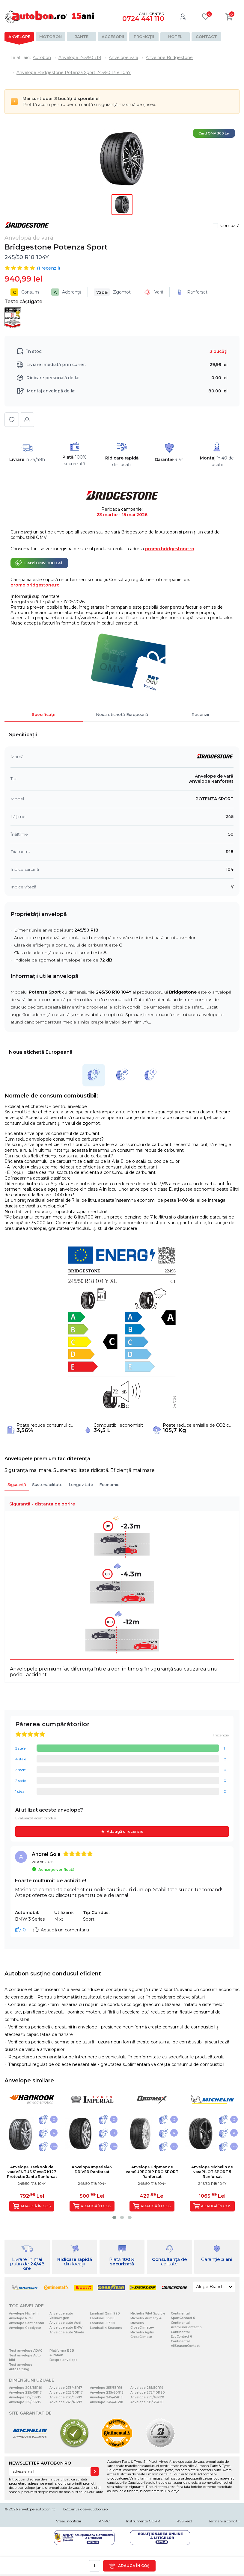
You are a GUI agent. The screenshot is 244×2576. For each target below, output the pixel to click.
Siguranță (16, 1484)
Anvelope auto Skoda (66, 2332)
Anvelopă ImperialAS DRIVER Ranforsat (92, 2169)
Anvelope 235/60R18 (106, 2392)
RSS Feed (184, 2521)
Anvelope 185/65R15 (25, 2402)
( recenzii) (48, 268)
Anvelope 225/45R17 (25, 2392)
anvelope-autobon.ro (37, 2509)
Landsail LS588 (102, 2318)
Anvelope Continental (26, 2323)
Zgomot (112, 292)
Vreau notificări (69, 2521)
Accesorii (113, 36)
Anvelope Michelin (24, 2313)
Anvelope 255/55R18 (106, 2388)
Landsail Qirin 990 (105, 2313)
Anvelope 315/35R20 (147, 2402)
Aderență (66, 292)
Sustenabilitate (47, 1484)
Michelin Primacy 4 (145, 2318)
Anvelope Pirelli (21, 2318)
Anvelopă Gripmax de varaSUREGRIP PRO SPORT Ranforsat (152, 2172)
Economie (109, 1484)
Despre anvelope (63, 2360)
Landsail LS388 (102, 2323)
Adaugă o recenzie (125, 1831)
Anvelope (19, 36)
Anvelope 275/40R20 (147, 2392)
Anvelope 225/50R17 (66, 2392)
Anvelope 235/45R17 (65, 2388)
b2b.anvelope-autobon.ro (85, 2509)
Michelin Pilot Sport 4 (147, 2313)
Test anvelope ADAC (25, 2351)
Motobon (50, 36)
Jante (81, 36)
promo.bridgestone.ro (169, 548)
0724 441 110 (143, 19)
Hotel (175, 36)
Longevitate (81, 1484)
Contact (206, 36)
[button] (114, 2217)
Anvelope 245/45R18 (106, 2397)
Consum (24, 292)
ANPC (104, 2521)
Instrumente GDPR (143, 2521)
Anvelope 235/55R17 (65, 2397)
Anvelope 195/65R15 (25, 2397)
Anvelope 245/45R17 (65, 2402)
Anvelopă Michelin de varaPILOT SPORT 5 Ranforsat (212, 2172)
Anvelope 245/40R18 (106, 2402)
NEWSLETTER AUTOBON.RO (40, 2463)
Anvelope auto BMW (65, 2327)
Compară (230, 225)
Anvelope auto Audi (65, 2323)
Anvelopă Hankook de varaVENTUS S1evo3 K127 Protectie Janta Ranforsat (32, 2172)
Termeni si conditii (224, 2521)
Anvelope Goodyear (25, 2328)
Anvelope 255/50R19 (146, 2388)
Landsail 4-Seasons (106, 2328)
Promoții (144, 36)
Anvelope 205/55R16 (25, 2388)
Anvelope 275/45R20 (147, 2397)
